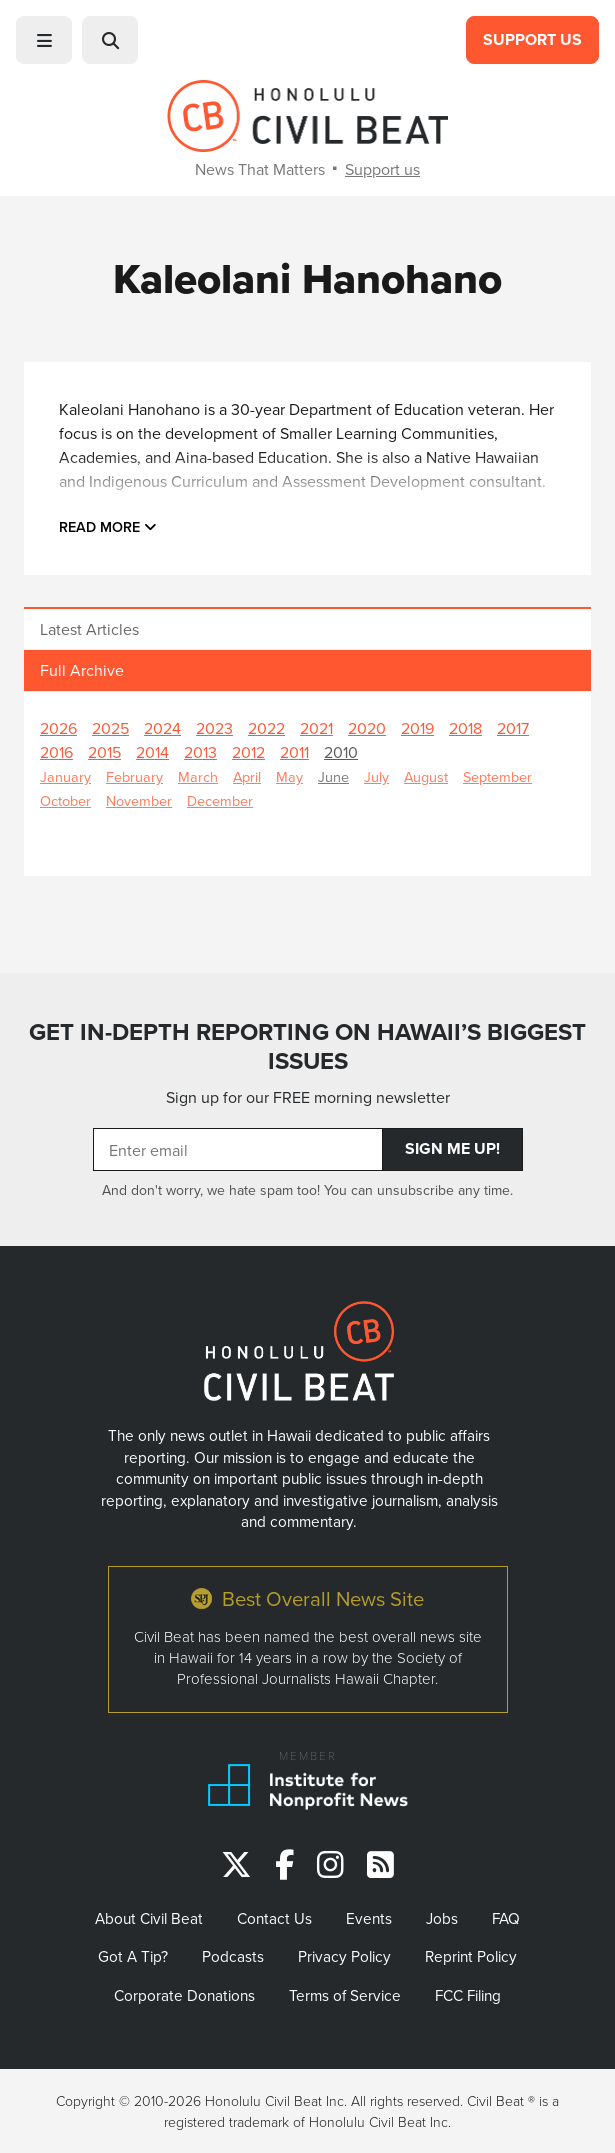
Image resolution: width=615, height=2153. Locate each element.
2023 (214, 728)
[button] (44, 40)
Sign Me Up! (452, 1148)
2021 (316, 728)
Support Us (532, 39)
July (376, 776)
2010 (341, 752)
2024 (162, 728)
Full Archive (82, 670)
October (65, 800)
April (247, 776)
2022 (266, 728)
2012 (248, 752)
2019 (417, 728)
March (198, 776)
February (134, 776)
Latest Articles (89, 629)
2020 (367, 728)
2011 (294, 752)
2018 (465, 728)
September (497, 776)
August (426, 776)
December (220, 800)
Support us (382, 169)
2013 (200, 752)
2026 (58, 728)
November (139, 800)
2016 (56, 752)
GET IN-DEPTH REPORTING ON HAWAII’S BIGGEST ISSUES (307, 1046)
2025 (110, 728)
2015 (104, 752)
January (65, 776)
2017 (513, 728)
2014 (152, 752)
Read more (108, 526)
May (289, 776)
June (333, 776)
